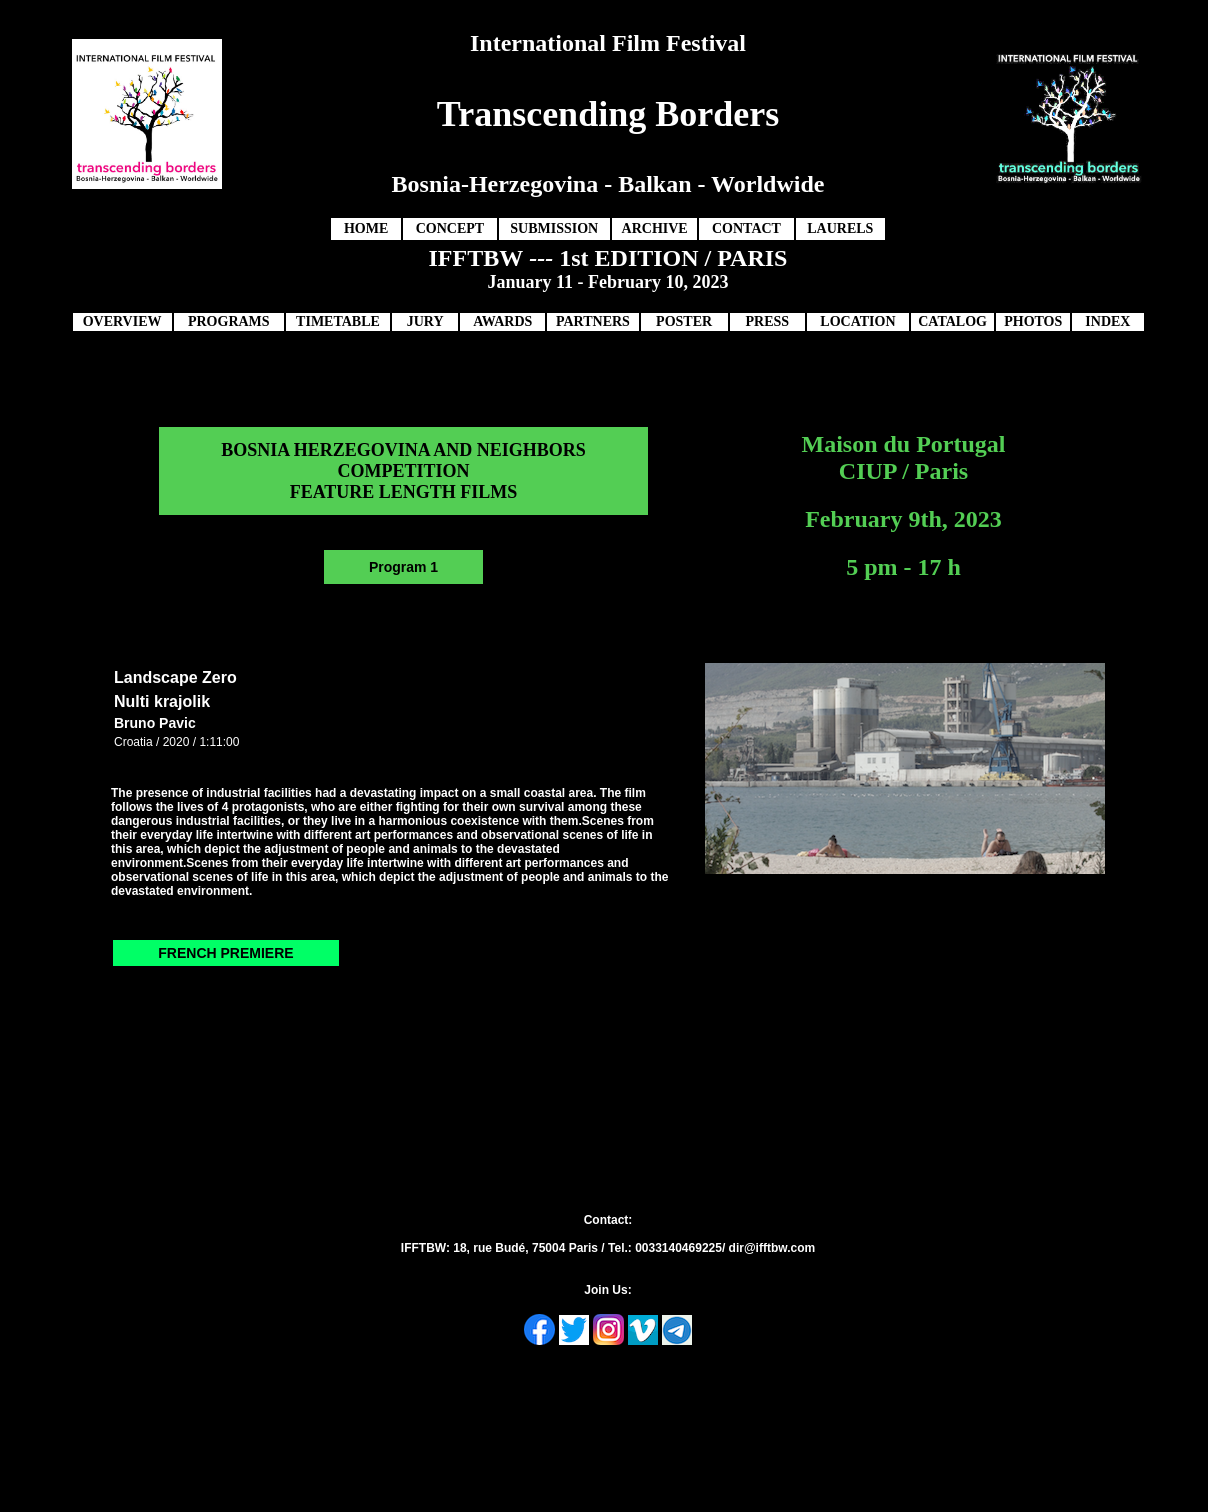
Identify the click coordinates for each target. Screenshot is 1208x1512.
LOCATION (857, 321)
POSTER (684, 321)
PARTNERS (593, 321)
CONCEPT (450, 228)
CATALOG (952, 321)
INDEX (1107, 321)
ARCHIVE (655, 228)
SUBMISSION (554, 228)
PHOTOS (1033, 321)
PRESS (767, 321)
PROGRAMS (229, 321)
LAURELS (840, 228)
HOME (366, 228)
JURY (425, 321)
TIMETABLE (338, 321)
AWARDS (502, 321)
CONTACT (746, 228)
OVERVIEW (122, 321)
